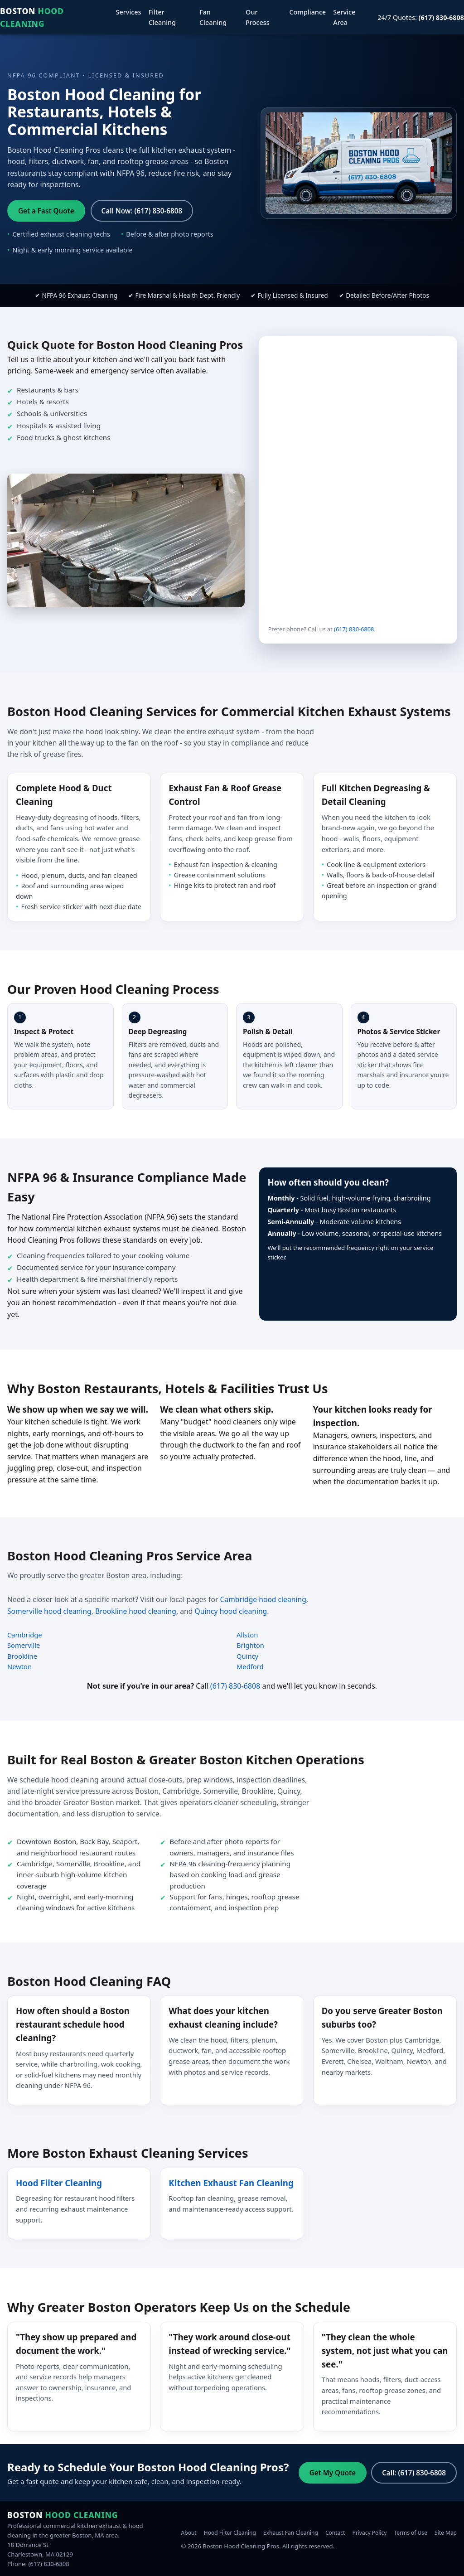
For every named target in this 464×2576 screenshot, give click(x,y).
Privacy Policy (370, 2533)
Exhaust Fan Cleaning (290, 2533)
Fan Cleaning (213, 17)
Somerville (23, 1645)
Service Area (344, 17)
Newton (19, 1666)
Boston (32, 17)
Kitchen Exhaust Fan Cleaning (231, 2183)
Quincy (247, 1656)
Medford (250, 1666)
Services (128, 12)
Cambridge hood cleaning (263, 1599)
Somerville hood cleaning (49, 1611)
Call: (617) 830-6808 (414, 2472)
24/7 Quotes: (420, 17)
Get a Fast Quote (46, 210)
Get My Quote (332, 2472)
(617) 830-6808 (354, 629)
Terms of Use (410, 2533)
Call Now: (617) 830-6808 (142, 210)
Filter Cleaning (162, 17)
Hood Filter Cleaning (59, 2183)
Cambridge (24, 1634)
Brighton (250, 1645)
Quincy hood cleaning (230, 1611)
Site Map (446, 2533)
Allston (247, 1634)
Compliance (307, 12)
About (189, 2533)
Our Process (258, 17)
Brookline (22, 1656)
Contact (335, 2533)
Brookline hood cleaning (135, 1611)
